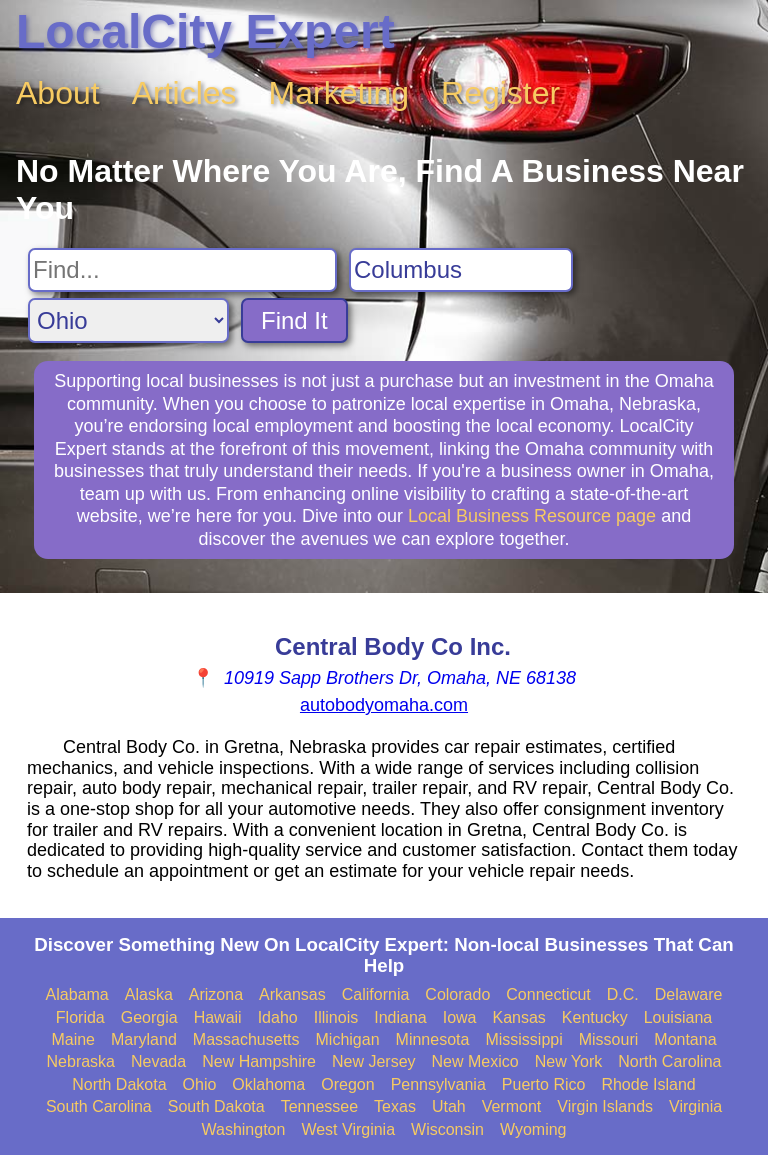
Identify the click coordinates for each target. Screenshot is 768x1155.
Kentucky (595, 1017)
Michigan (348, 1039)
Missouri (609, 1039)
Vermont (512, 1106)
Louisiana (678, 1017)
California (376, 994)
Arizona (216, 994)
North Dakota (119, 1084)
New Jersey (374, 1061)
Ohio (200, 1084)
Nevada (158, 1061)
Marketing (339, 93)
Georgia (149, 1017)
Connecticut (548, 994)
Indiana (400, 1017)
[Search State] (128, 320)
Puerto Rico (544, 1084)
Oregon (347, 1084)
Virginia (695, 1106)
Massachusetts (246, 1039)
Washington (243, 1129)
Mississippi (523, 1039)
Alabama (77, 994)
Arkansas (292, 994)
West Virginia (348, 1129)
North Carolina (669, 1061)
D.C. (623, 994)
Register (500, 93)
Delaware (689, 994)
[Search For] (182, 270)
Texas (395, 1106)
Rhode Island (648, 1084)
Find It (294, 320)
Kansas (518, 1017)
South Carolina (99, 1106)
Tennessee (319, 1106)
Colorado (457, 994)
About (58, 93)
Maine (73, 1039)
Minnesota (433, 1039)
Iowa (460, 1017)
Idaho (278, 1017)
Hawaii (218, 1017)
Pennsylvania (438, 1084)
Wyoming (533, 1129)
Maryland (144, 1039)
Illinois (336, 1017)
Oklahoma (268, 1084)
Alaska (149, 994)
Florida (80, 1017)
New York (569, 1061)
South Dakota (216, 1106)
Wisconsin (447, 1129)
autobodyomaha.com (384, 705)
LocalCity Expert (205, 31)
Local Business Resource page (532, 516)
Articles (184, 93)
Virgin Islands (605, 1106)
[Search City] (461, 270)
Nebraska (81, 1061)
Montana (685, 1039)
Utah (449, 1106)
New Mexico (475, 1061)
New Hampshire (259, 1061)
